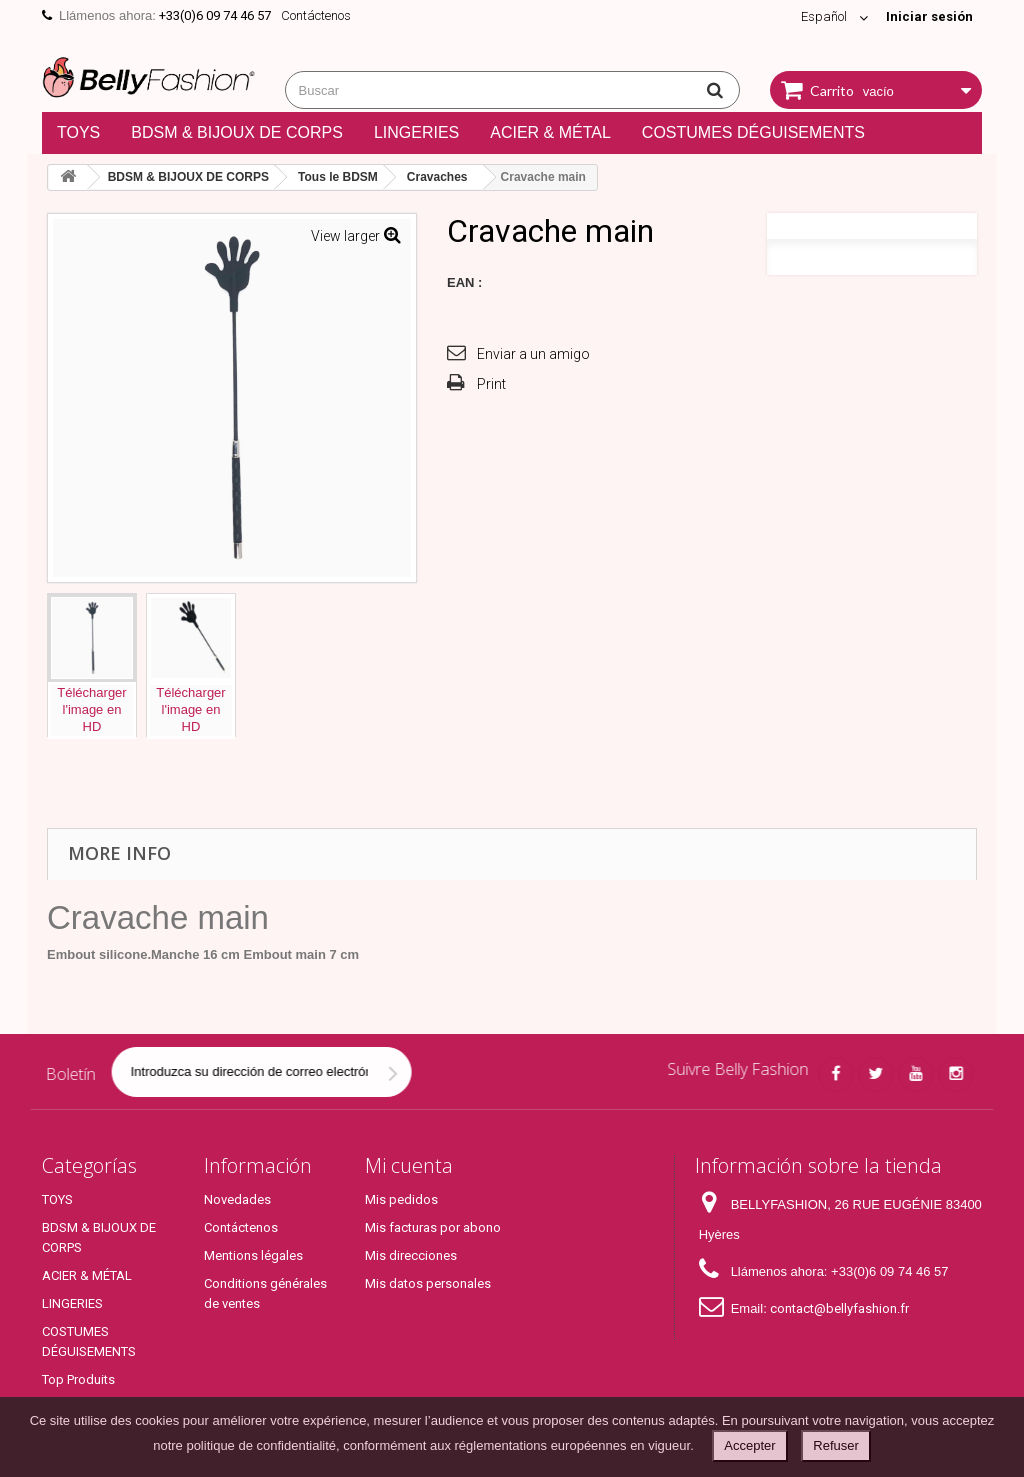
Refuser (836, 1445)
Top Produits (78, 1379)
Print (491, 384)
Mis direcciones (411, 1255)
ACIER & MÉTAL (550, 132)
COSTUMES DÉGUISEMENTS (753, 132)
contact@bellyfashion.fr (839, 1308)
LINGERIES (416, 132)
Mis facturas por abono (433, 1227)
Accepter (749, 1445)
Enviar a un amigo (533, 354)
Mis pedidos (401, 1199)
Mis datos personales (428, 1283)
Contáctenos (316, 15)
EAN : (464, 282)
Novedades (237, 1199)
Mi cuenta (409, 1165)
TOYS (78, 132)
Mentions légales (253, 1255)
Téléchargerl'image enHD (91, 709)
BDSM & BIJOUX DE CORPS (237, 132)
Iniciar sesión (929, 16)
